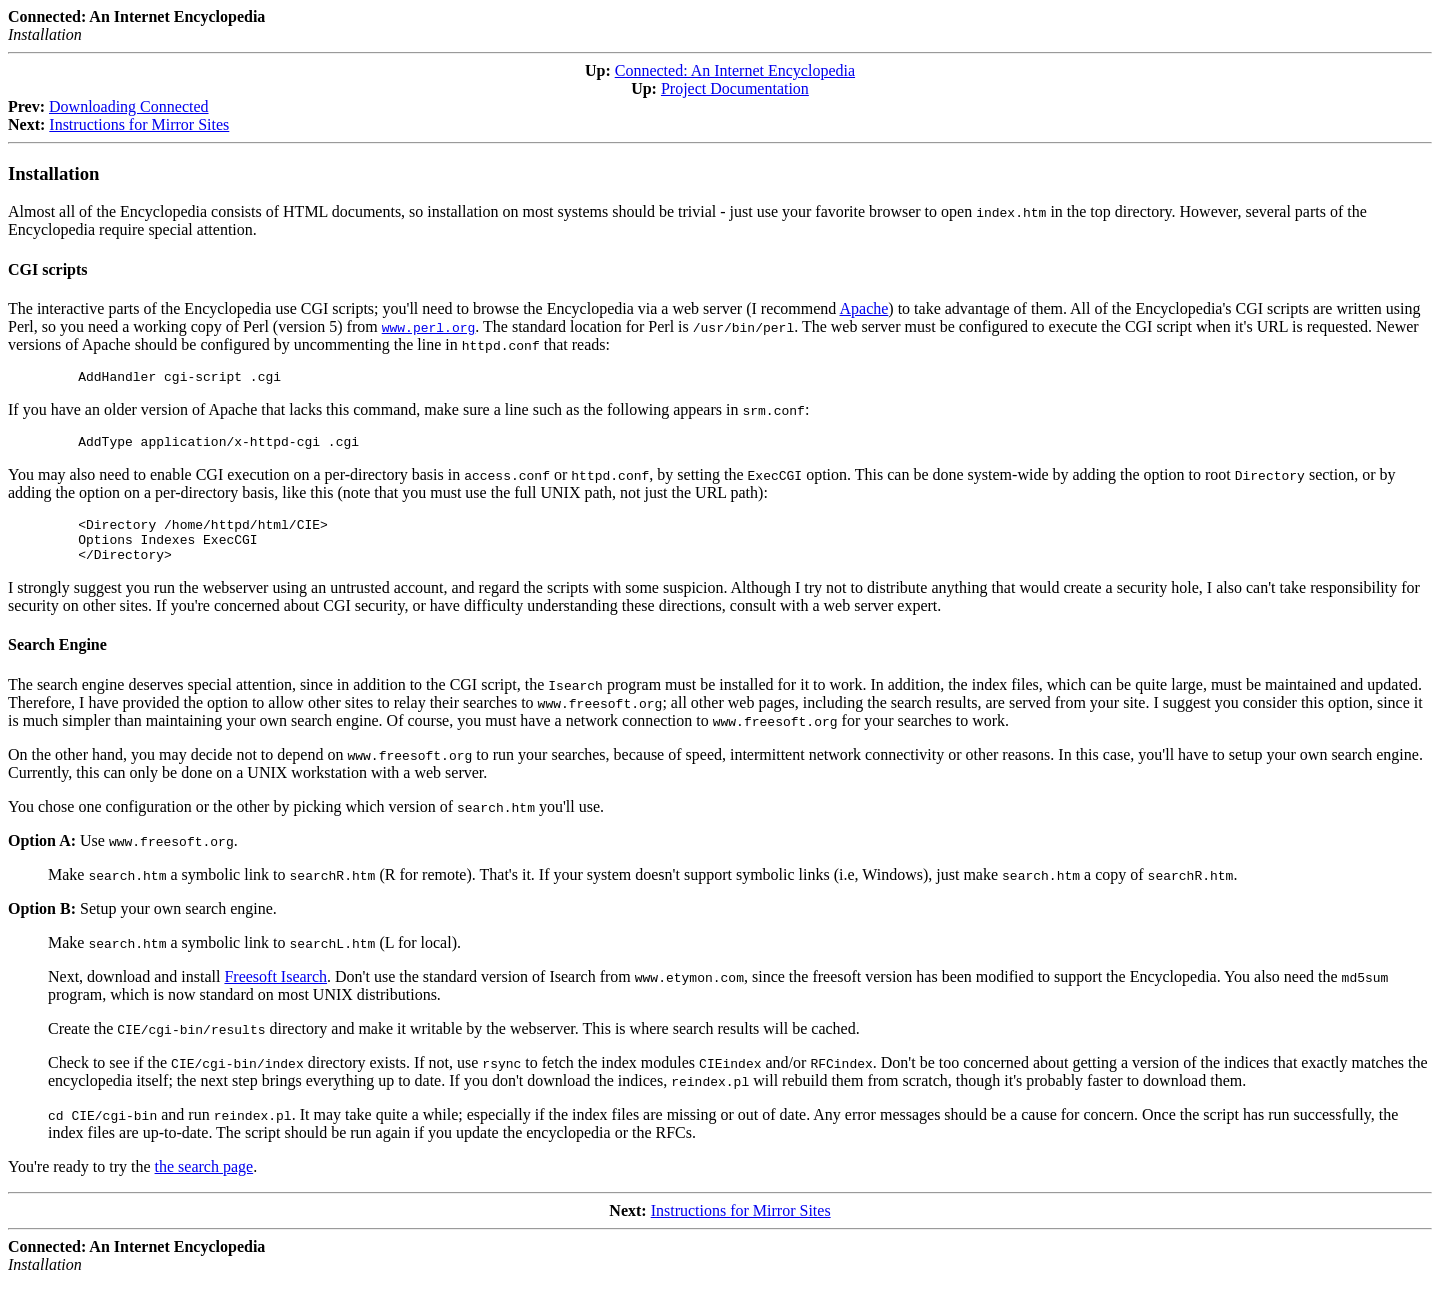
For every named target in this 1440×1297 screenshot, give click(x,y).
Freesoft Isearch (275, 991)
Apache (863, 308)
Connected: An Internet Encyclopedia (735, 70)
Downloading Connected (129, 106)
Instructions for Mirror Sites (139, 124)
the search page (204, 1181)
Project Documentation (735, 88)
